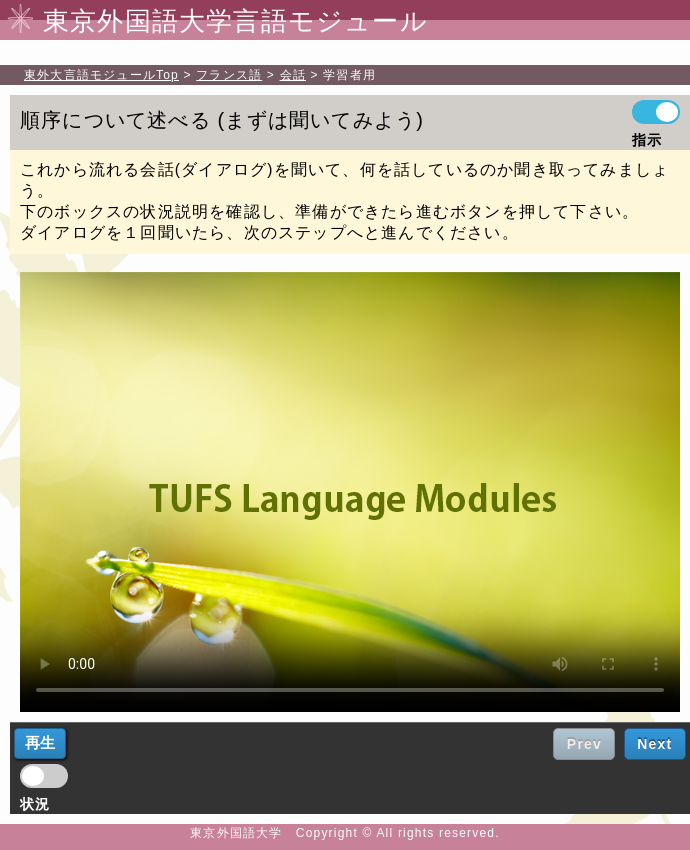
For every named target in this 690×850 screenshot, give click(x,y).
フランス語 (229, 75)
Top (101, 75)
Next (654, 744)
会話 (293, 75)
